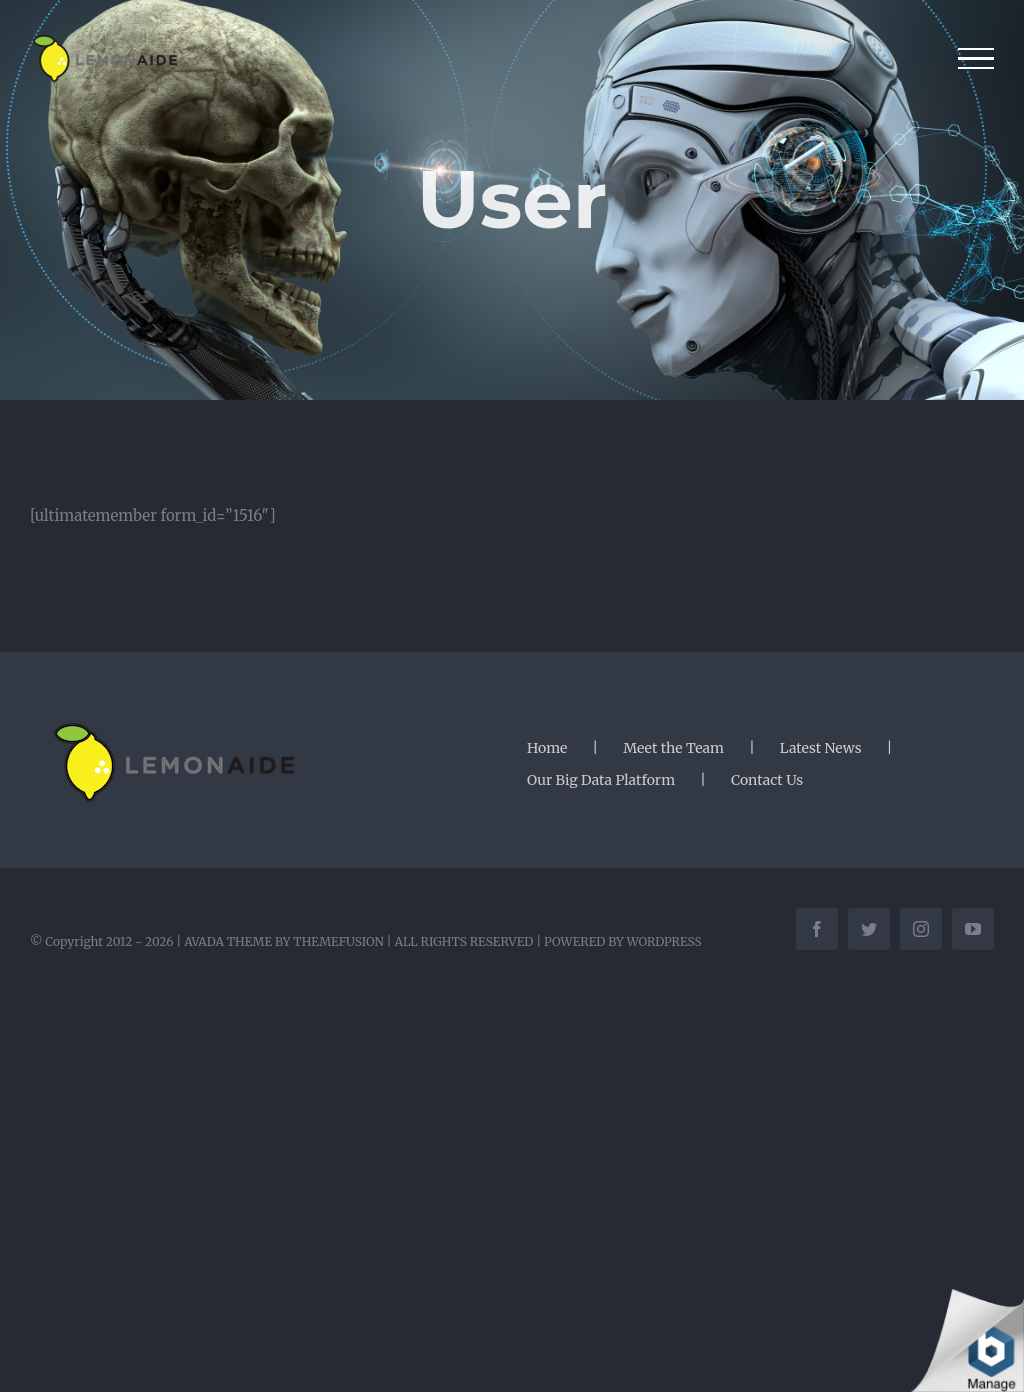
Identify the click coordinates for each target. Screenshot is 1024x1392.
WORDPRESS (664, 941)
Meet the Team (673, 748)
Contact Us (767, 780)
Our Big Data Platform (601, 780)
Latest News (821, 748)
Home (547, 748)
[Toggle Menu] (976, 59)
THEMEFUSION (338, 941)
